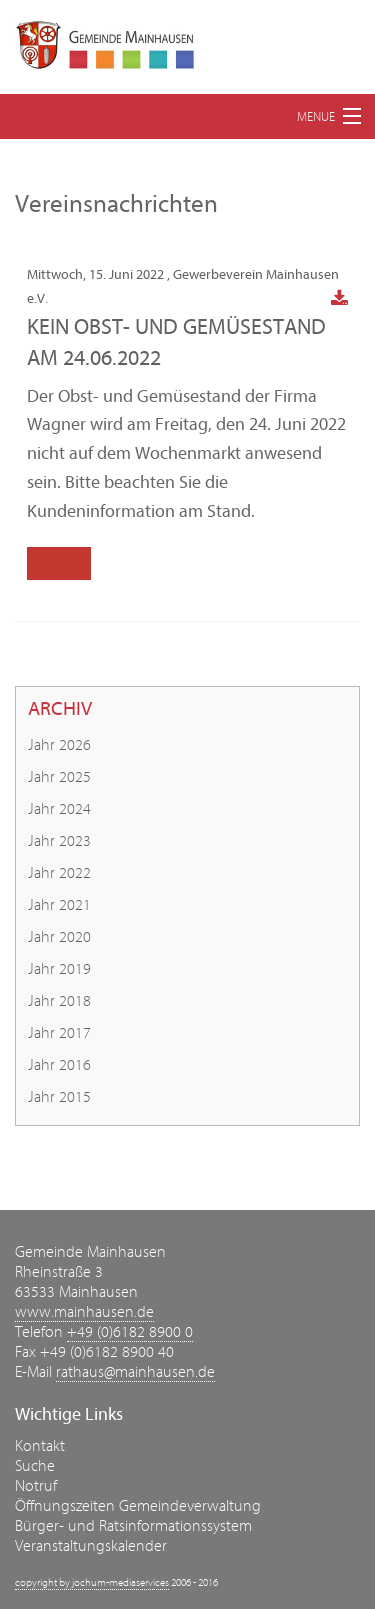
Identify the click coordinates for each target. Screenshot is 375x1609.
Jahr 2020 (59, 937)
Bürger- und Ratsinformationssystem (133, 1526)
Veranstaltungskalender (91, 1546)
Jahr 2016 (59, 1065)
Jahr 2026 (59, 745)
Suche (35, 1466)
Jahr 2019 (59, 969)
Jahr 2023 (59, 841)
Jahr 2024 (59, 809)
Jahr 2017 (59, 1033)
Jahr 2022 (59, 873)
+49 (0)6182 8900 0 (130, 1332)
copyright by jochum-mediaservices (92, 1582)
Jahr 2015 (59, 1097)
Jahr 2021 (59, 905)
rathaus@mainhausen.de (135, 1372)
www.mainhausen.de (84, 1312)
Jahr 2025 (59, 777)
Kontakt (40, 1446)
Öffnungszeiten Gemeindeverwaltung (138, 1506)
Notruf (36, 1486)
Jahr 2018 (59, 1001)
